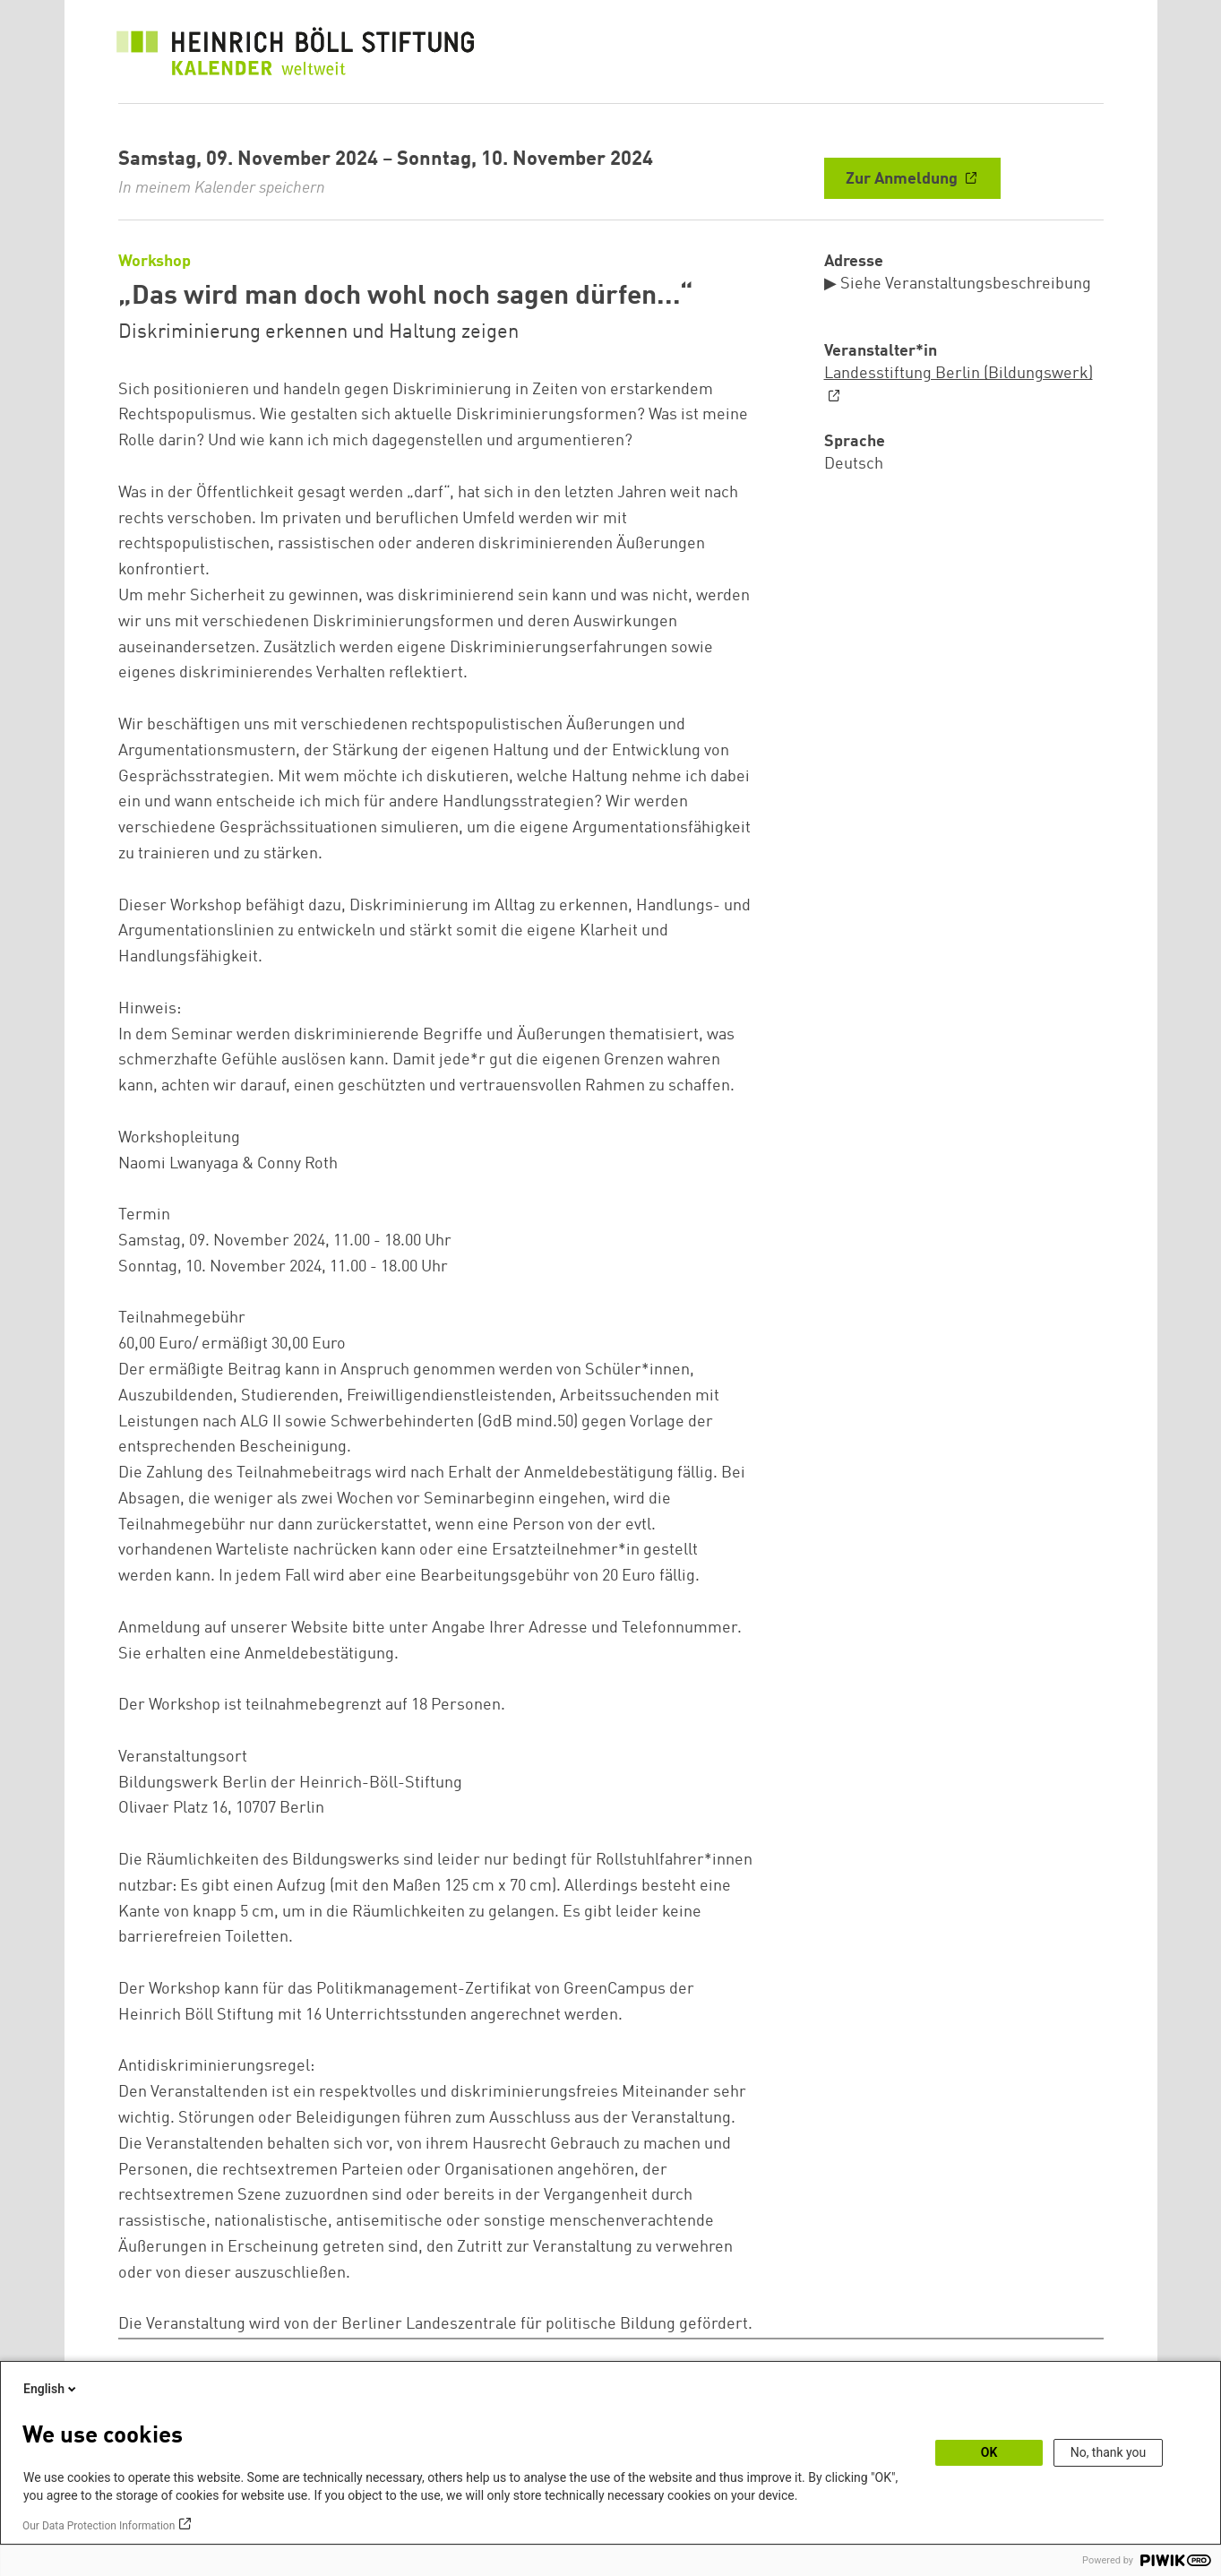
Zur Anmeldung (903, 179)
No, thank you (1109, 2452)
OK (989, 2452)
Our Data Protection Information (98, 2526)
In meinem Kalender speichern (221, 188)
